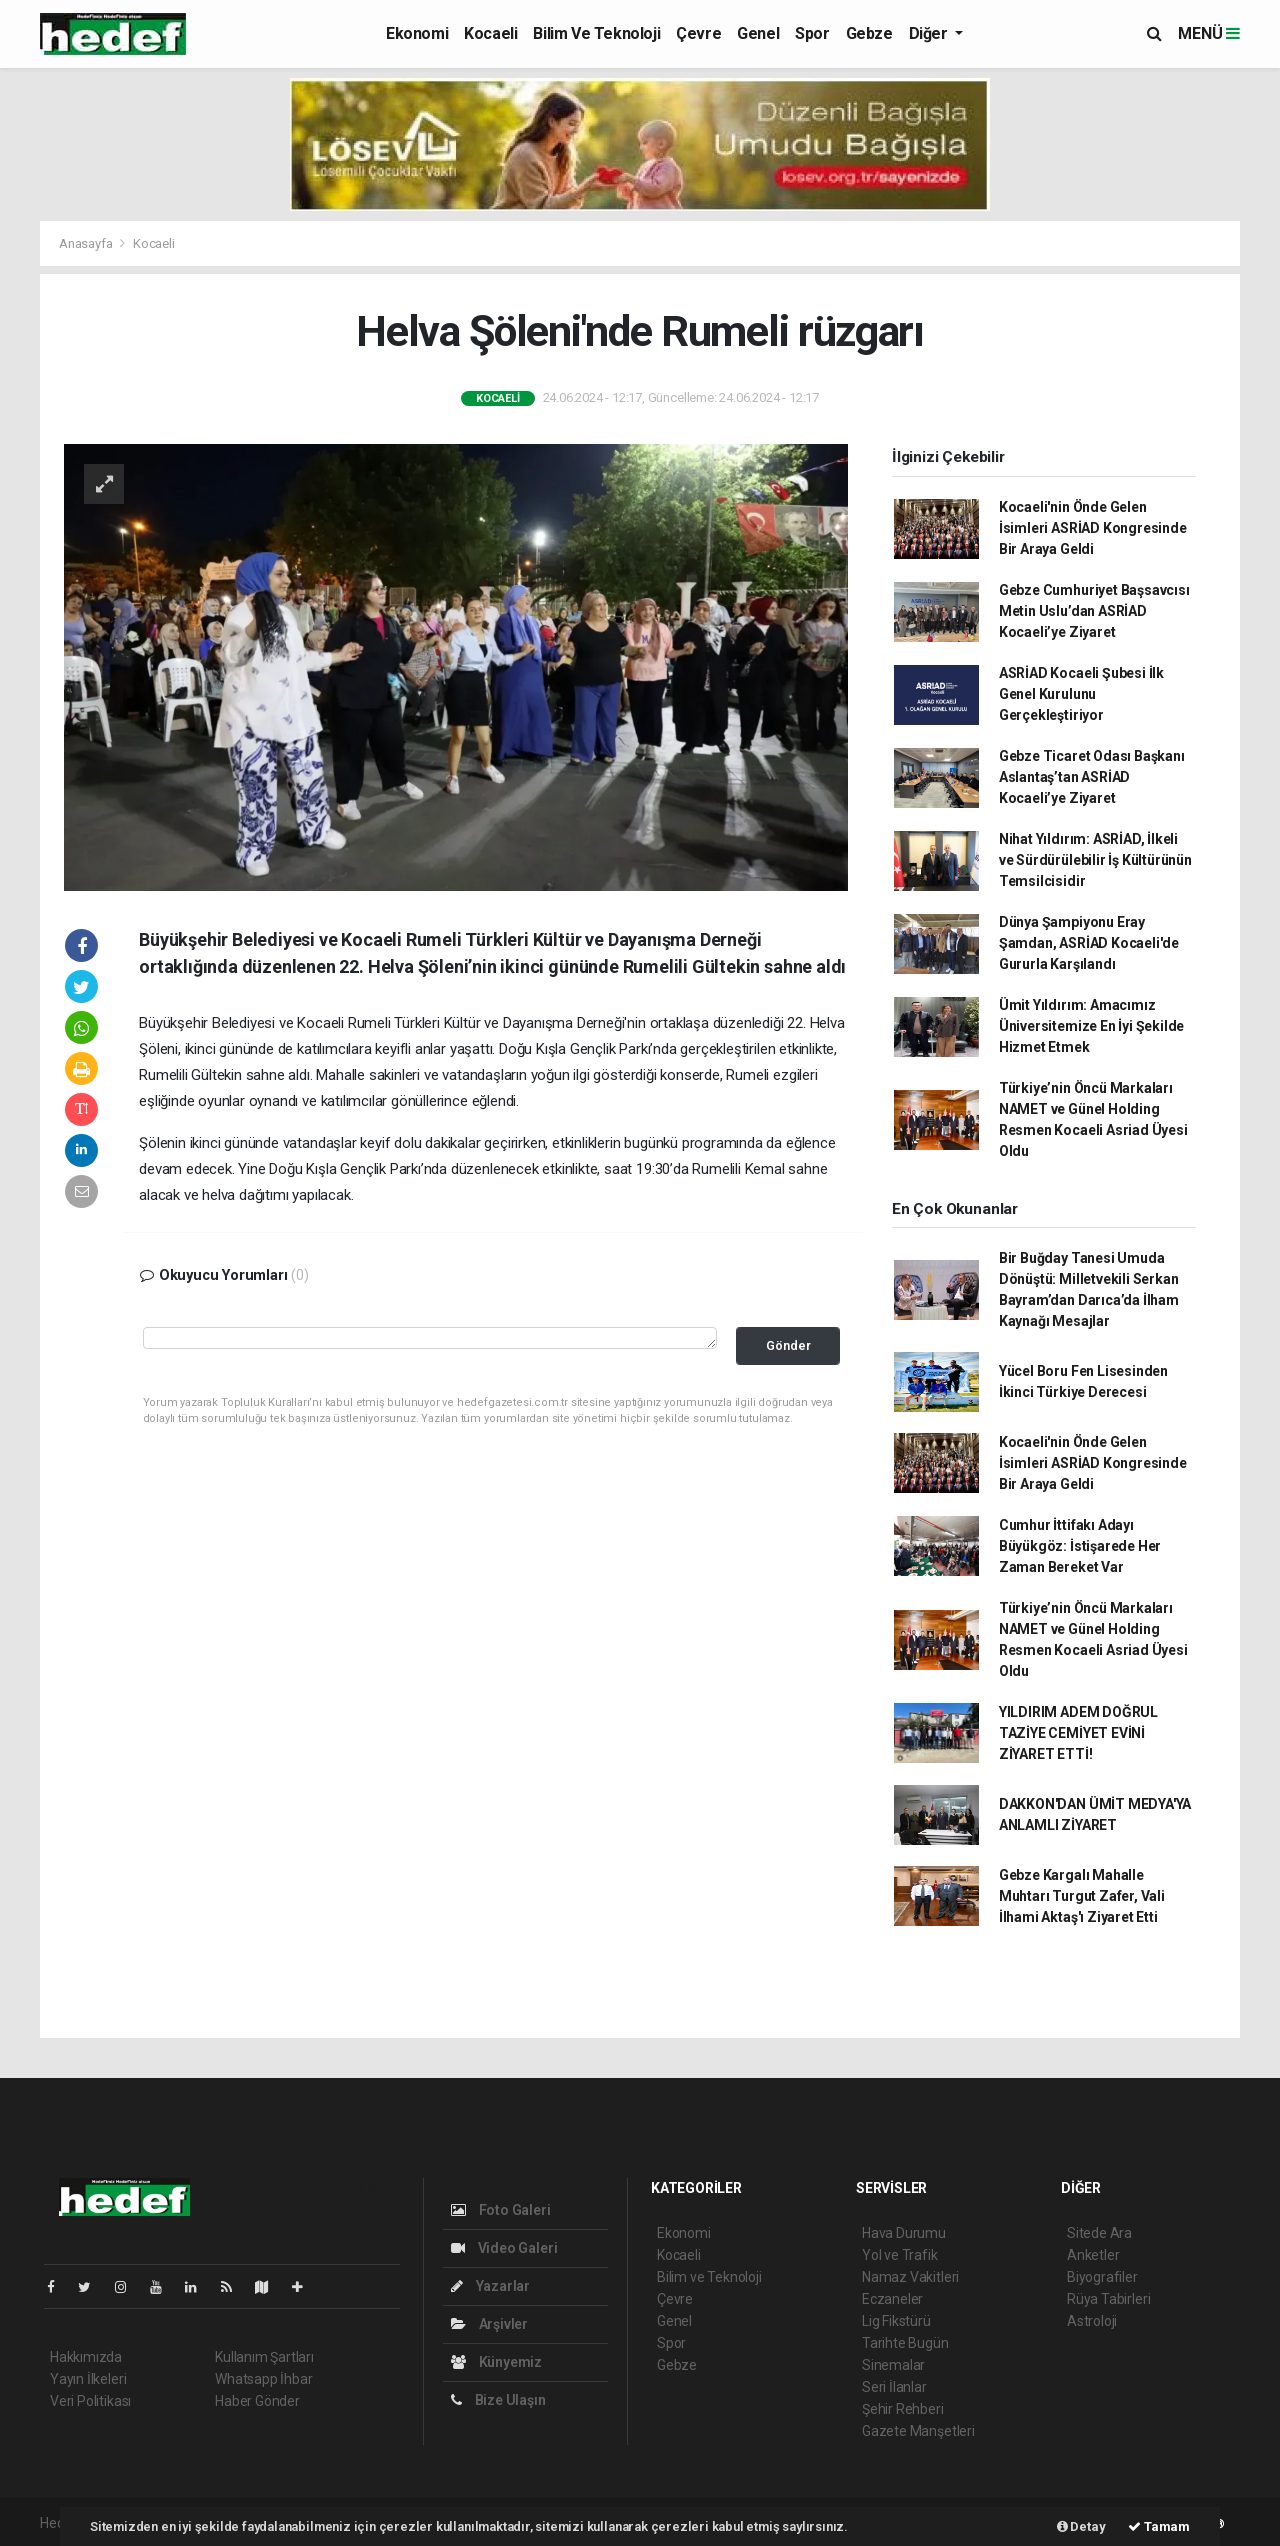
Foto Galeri (501, 2210)
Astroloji (1092, 2321)
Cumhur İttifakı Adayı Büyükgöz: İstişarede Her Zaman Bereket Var (1080, 1546)
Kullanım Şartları (264, 2357)
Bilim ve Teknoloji (596, 33)
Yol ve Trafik (900, 2255)
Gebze (869, 33)
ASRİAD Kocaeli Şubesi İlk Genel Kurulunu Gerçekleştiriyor (1081, 694)
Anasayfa (87, 243)
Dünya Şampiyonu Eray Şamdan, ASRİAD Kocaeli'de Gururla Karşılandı (1089, 943)
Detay (1081, 2526)
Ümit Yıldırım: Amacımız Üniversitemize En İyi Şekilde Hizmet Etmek (1091, 1026)
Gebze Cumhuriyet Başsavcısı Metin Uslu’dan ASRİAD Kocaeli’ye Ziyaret (1094, 611)
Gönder (788, 1345)
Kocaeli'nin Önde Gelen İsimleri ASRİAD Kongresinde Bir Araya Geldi (1093, 528)
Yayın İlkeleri (88, 2379)
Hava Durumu (904, 2233)
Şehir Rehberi (903, 2409)
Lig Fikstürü (896, 2321)
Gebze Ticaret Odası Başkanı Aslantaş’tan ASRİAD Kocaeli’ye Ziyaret (1092, 777)
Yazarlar (490, 2286)
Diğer (930, 33)
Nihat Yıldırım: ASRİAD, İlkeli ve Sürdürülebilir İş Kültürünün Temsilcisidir (1095, 860)
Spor (812, 33)
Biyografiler (1102, 2277)
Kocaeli (490, 33)
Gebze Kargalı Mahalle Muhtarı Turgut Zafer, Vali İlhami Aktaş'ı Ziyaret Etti (1082, 1896)
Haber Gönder (257, 2401)
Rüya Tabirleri (1108, 2299)
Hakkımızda (86, 2357)
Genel (758, 33)
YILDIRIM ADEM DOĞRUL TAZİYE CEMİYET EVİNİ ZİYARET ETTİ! (1078, 1733)
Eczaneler (892, 2299)
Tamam (1159, 2526)
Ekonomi (417, 33)
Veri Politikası (90, 2401)
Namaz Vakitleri (910, 2277)
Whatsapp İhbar (263, 2379)
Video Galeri (504, 2248)
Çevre (698, 33)
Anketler (1093, 2255)
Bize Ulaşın (498, 2400)
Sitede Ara (1099, 2233)
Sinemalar (893, 2365)
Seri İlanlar (894, 2387)
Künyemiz (496, 2362)
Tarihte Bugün (905, 2343)
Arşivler (489, 2324)
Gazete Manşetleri (918, 2431)
